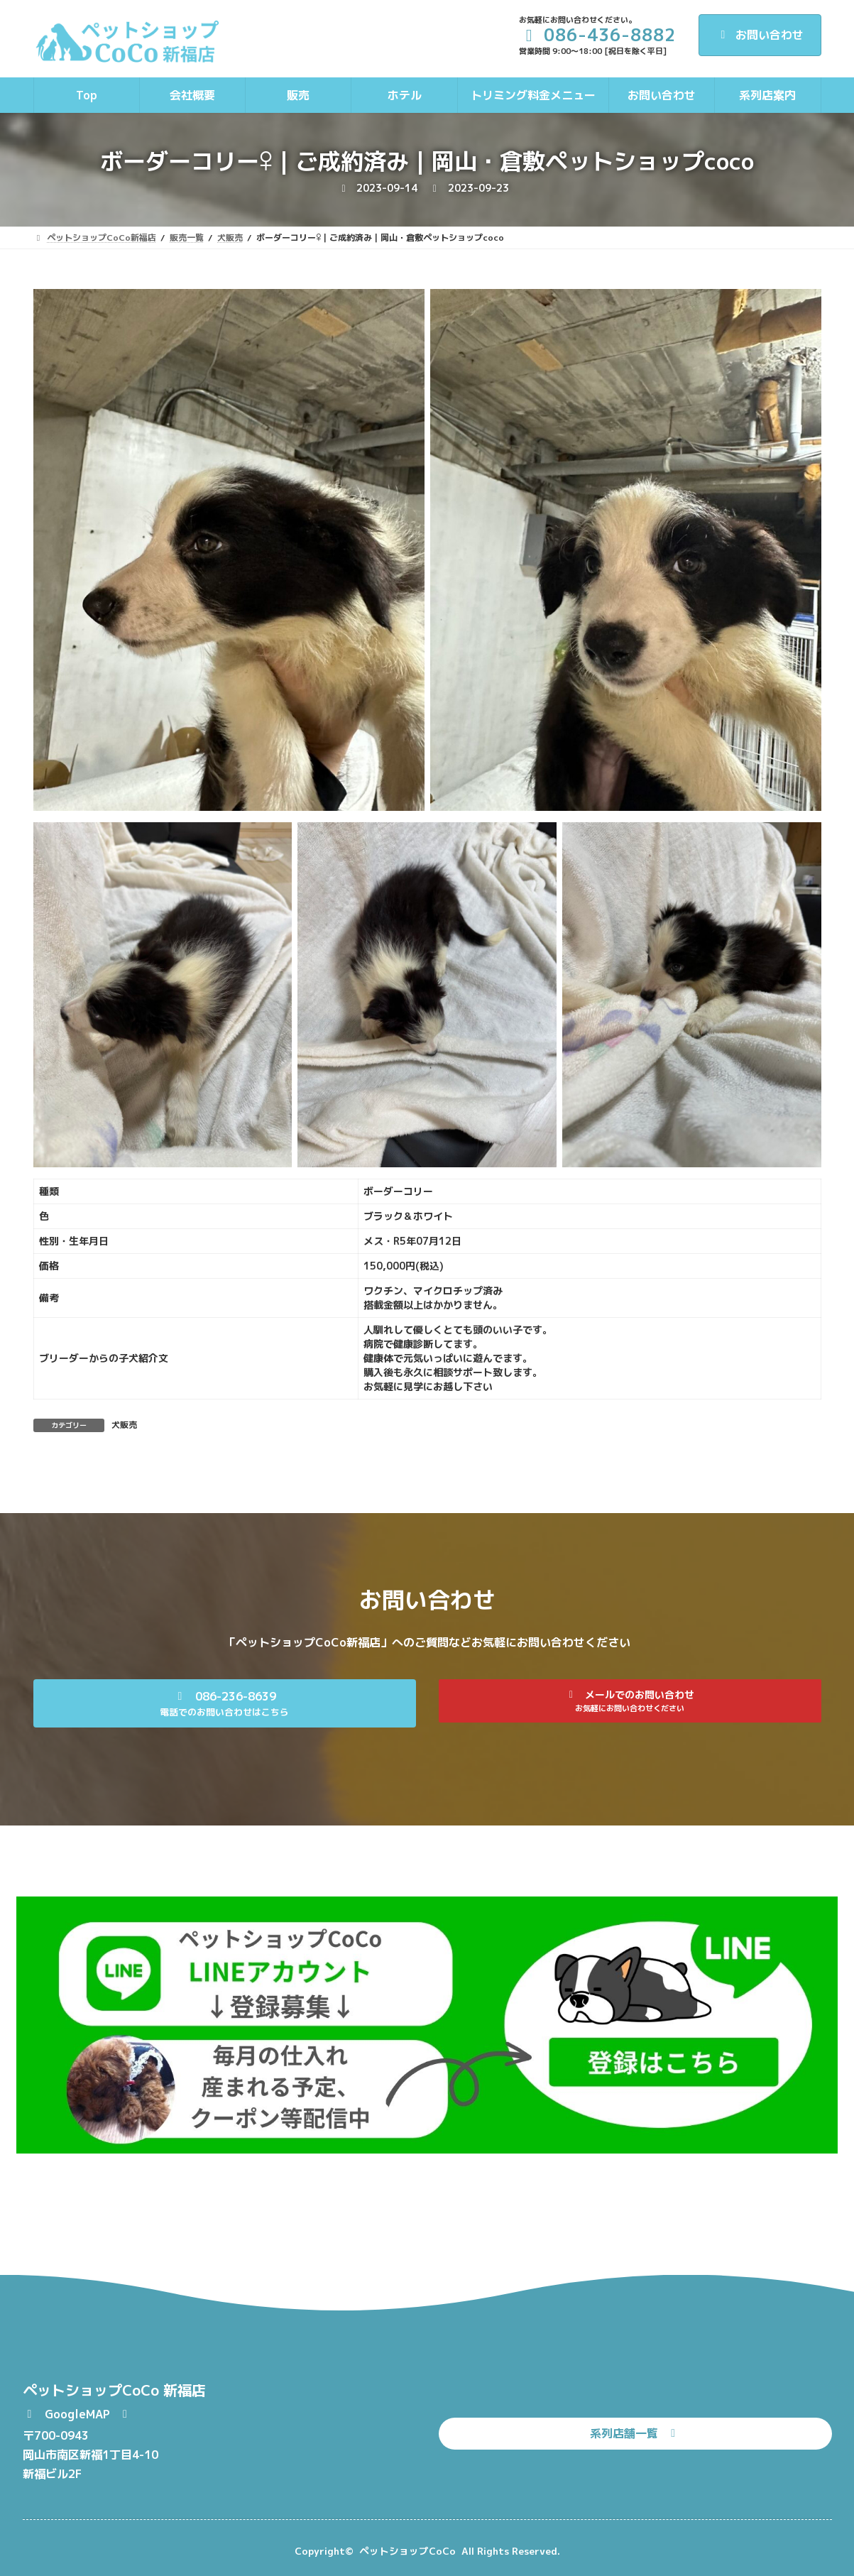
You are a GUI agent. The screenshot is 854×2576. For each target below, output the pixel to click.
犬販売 (124, 1425)
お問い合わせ (760, 35)
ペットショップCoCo (407, 2551)
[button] (224, 1703)
